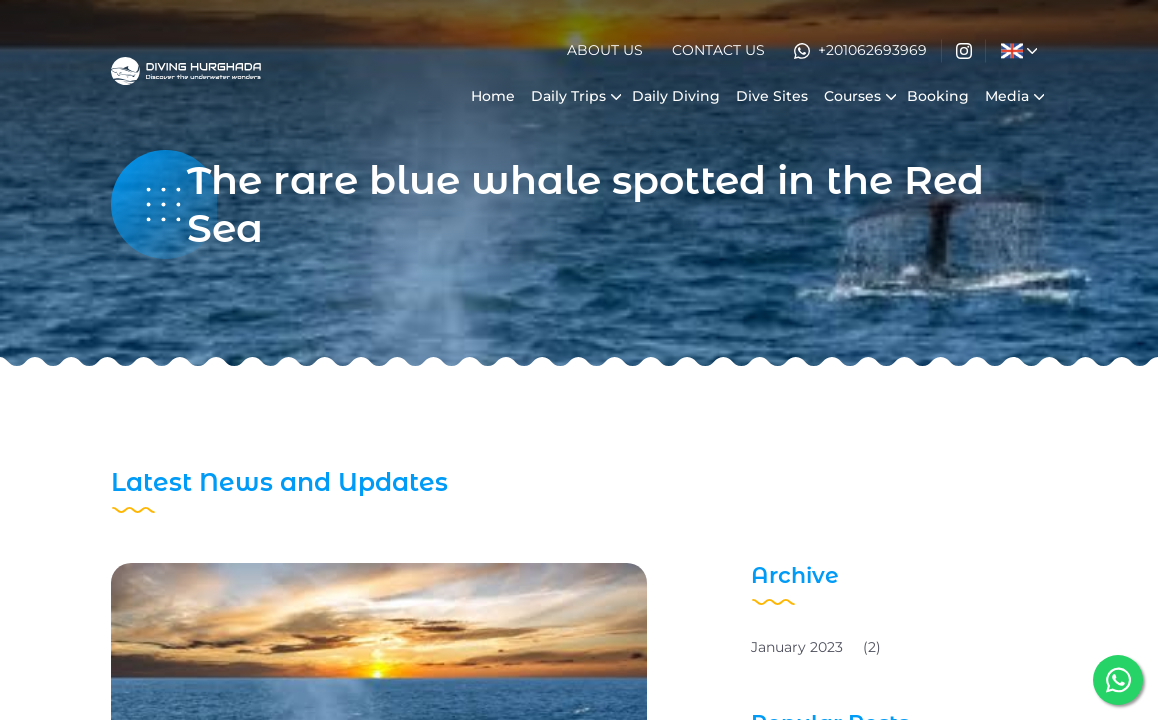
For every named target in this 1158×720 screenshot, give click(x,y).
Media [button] (1007, 96)
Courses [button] (852, 96)
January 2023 (816, 647)
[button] (1011, 51)
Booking (938, 96)
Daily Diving (676, 96)
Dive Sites (772, 96)
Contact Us (718, 50)
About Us (605, 50)
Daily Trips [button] (568, 96)
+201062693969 (860, 50)
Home (493, 96)
